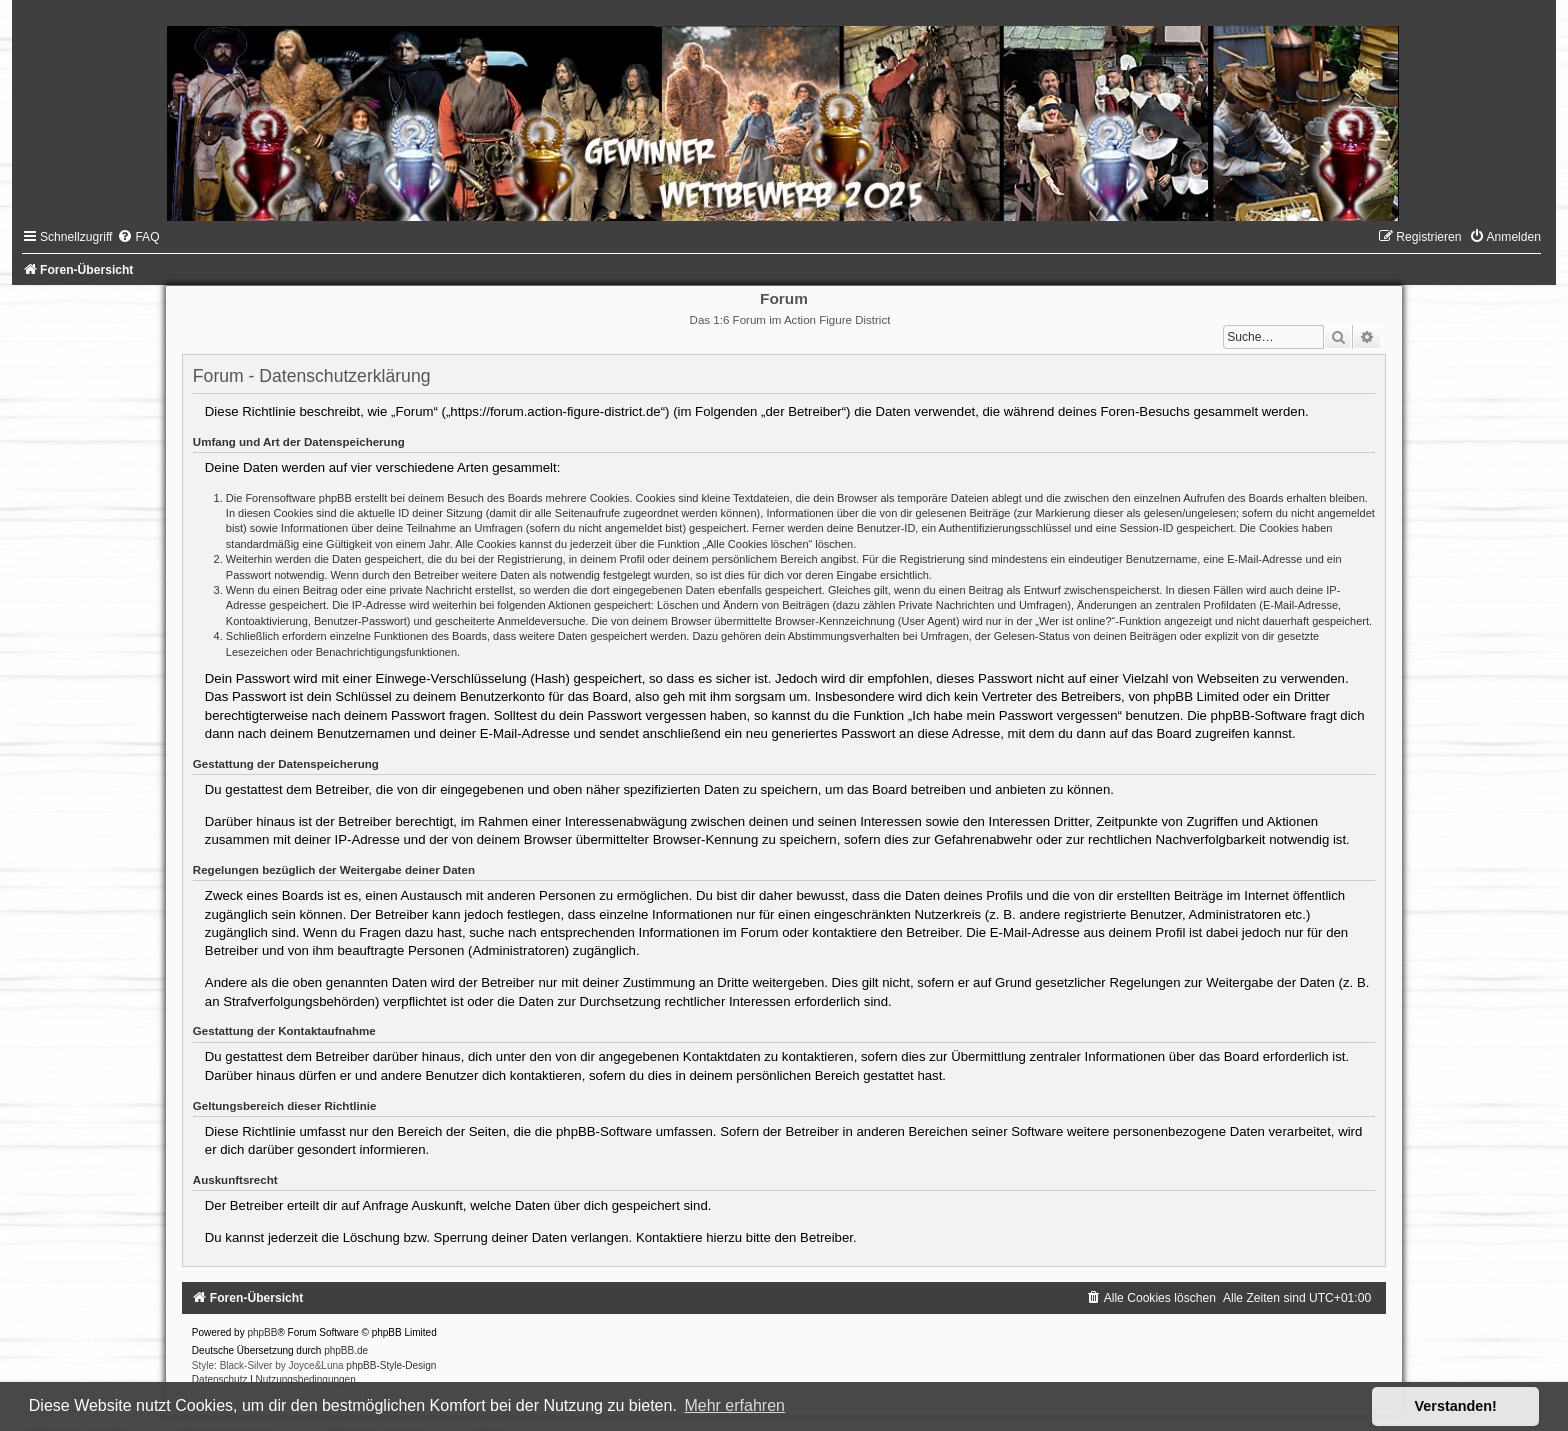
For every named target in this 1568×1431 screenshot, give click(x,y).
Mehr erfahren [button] (734, 1405)
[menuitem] (138, 237)
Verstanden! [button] (1456, 1406)
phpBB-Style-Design (391, 1365)
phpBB (262, 1332)
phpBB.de (346, 1350)
